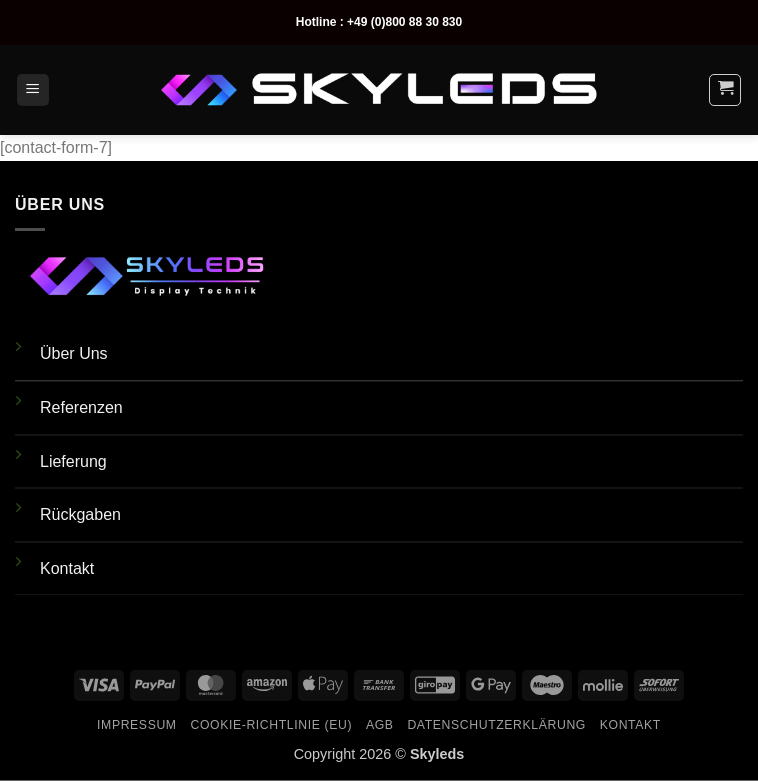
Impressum (137, 725)
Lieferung (73, 461)
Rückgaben (80, 514)
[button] (33, 90)
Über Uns (74, 353)
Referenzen (81, 407)
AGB (380, 725)
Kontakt (67, 568)
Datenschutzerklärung (496, 725)
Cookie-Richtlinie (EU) (271, 725)
